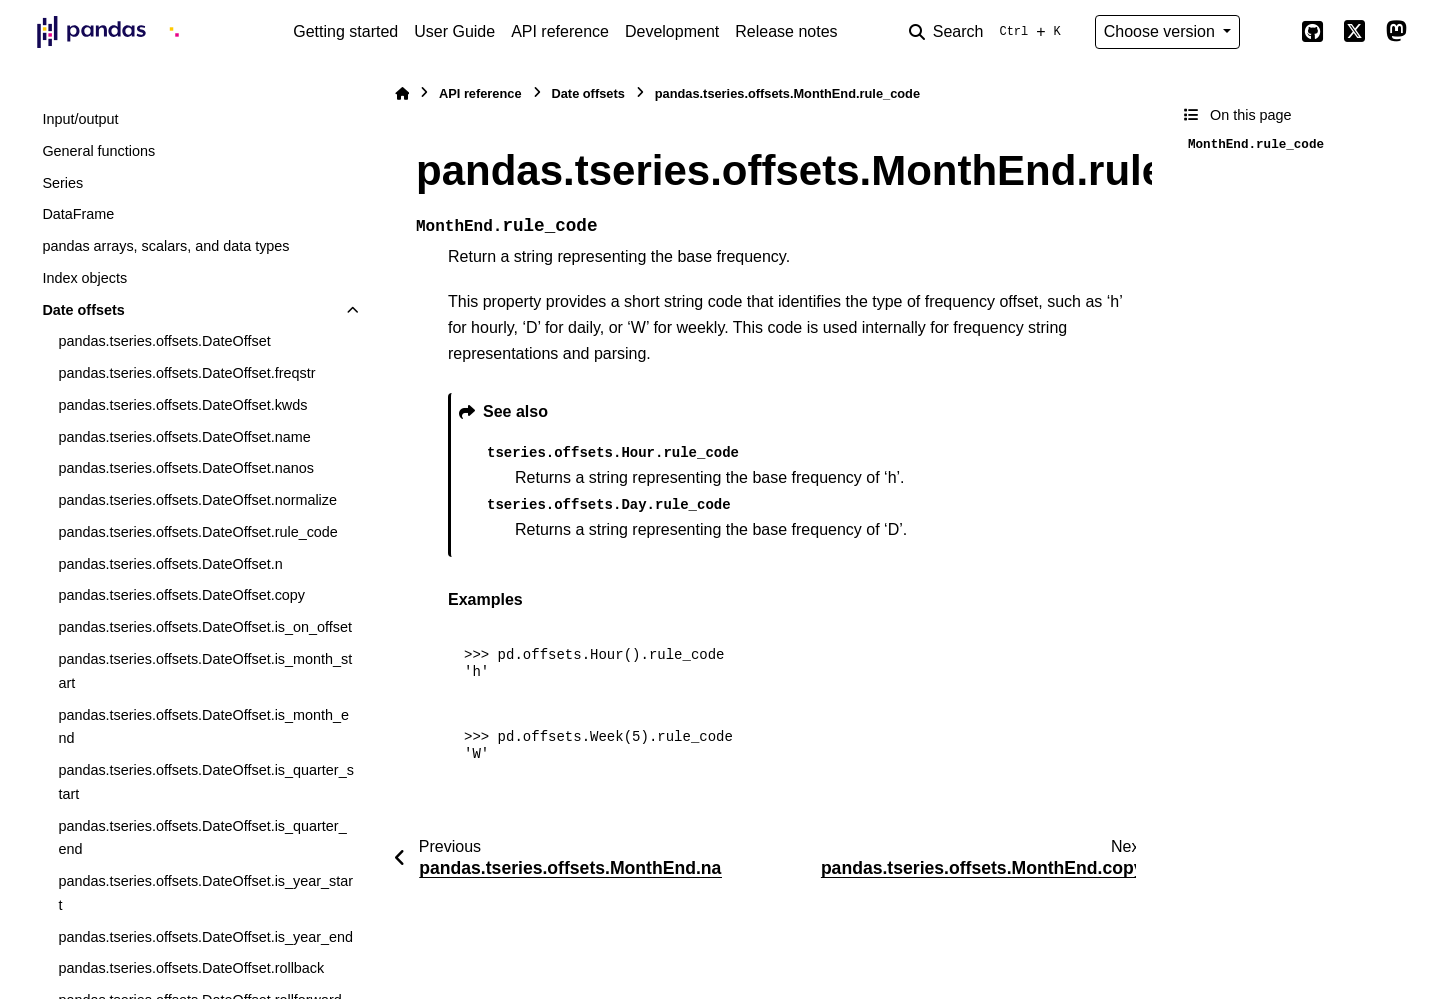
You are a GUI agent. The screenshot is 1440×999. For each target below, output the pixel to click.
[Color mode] (1270, 32)
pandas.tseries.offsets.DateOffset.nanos (185, 468)
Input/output (80, 119)
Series (62, 183)
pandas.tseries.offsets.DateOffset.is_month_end (203, 727)
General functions (98, 151)
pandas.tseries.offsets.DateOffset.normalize (197, 500)
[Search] (989, 32)
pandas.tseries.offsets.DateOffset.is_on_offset (205, 627)
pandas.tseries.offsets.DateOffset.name (184, 437)
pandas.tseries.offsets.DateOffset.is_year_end (205, 937)
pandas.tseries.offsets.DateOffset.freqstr (186, 373)
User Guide (454, 31)
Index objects (84, 278)
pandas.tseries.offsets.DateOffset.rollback (191, 968)
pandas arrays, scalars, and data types (165, 246)
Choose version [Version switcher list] (1162, 31)
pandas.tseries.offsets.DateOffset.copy (181, 595)
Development (672, 31)
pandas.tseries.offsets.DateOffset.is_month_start (205, 671)
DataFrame (78, 214)
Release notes (786, 31)
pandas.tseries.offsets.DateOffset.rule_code (197, 532)
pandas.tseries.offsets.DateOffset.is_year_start (205, 893)
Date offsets (83, 310)
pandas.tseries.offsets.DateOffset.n (170, 564)
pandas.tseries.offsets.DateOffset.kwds (182, 405)
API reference (560, 31)
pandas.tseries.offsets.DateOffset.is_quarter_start (205, 782)
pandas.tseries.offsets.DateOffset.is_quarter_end (202, 838)
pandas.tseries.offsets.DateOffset (164, 341)
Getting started (345, 31)
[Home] (402, 93)
